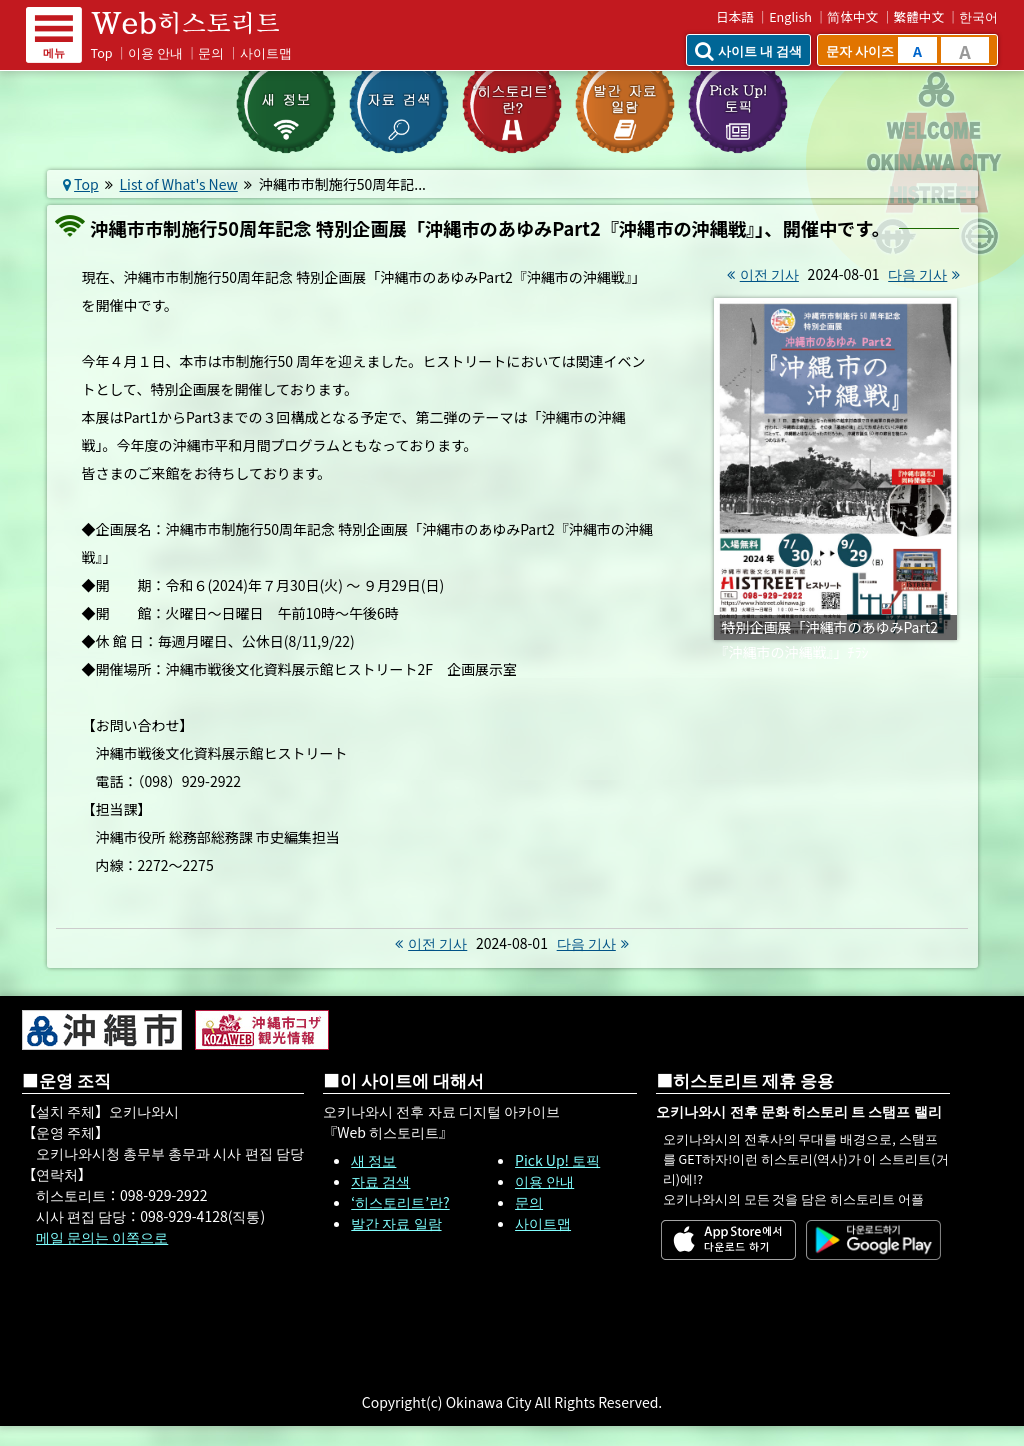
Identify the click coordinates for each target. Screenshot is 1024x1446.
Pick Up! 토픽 (557, 1160)
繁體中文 (919, 16)
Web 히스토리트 (199, 23)
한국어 (978, 16)
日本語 (735, 16)
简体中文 (852, 16)
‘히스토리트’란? (400, 1202)
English (790, 16)
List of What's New (179, 184)
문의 (211, 52)
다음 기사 (926, 274)
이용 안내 (155, 52)
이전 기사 (760, 274)
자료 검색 (380, 1181)
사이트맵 (266, 52)
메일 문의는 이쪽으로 (102, 1237)
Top (102, 52)
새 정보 (373, 1160)
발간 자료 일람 (396, 1223)
